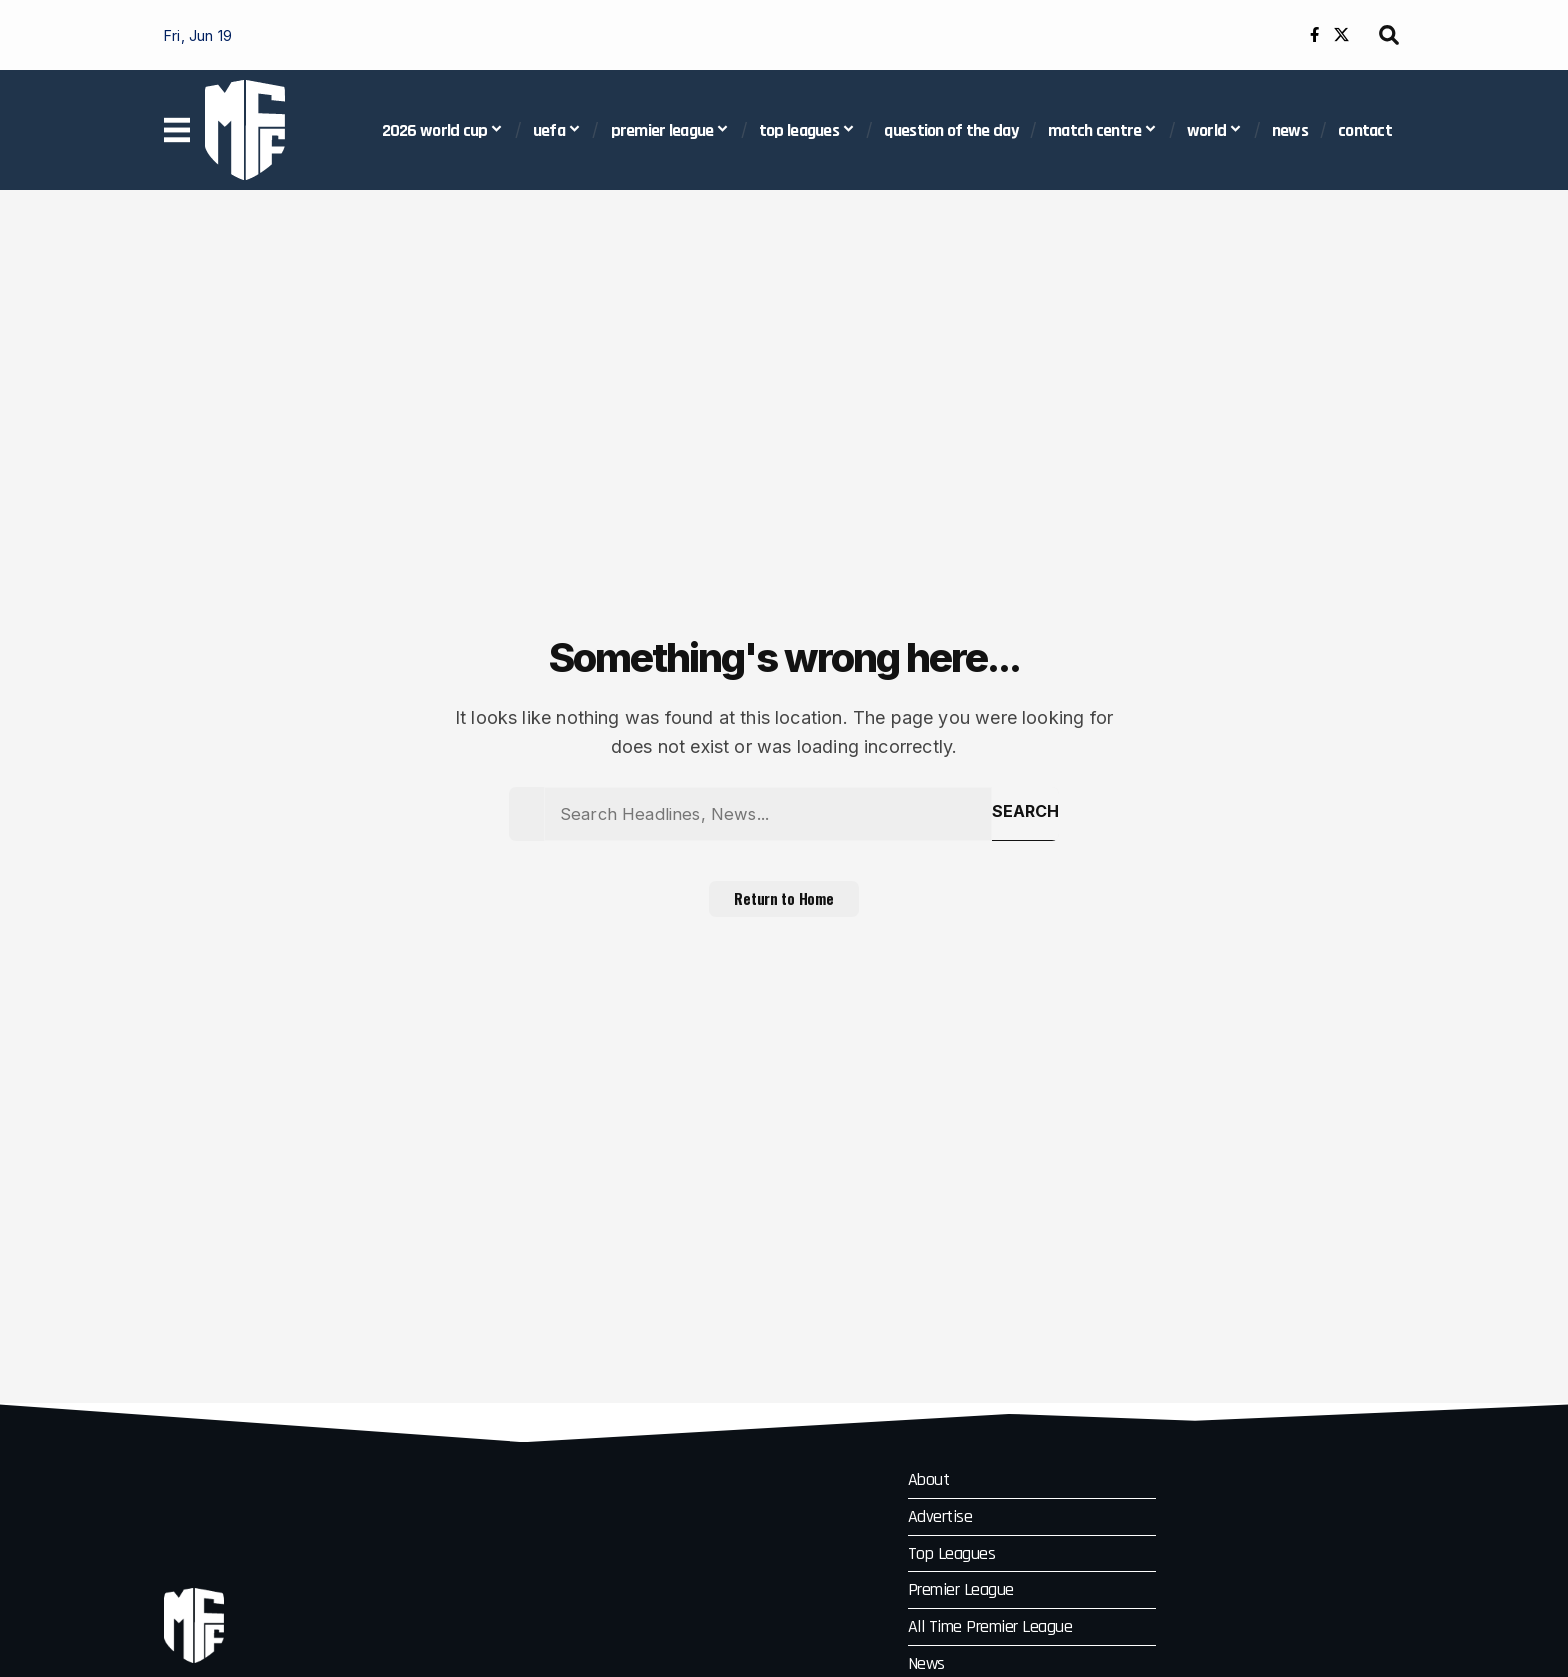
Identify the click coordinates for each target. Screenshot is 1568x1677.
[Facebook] (1314, 35)
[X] (1341, 35)
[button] (1389, 35)
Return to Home (784, 908)
